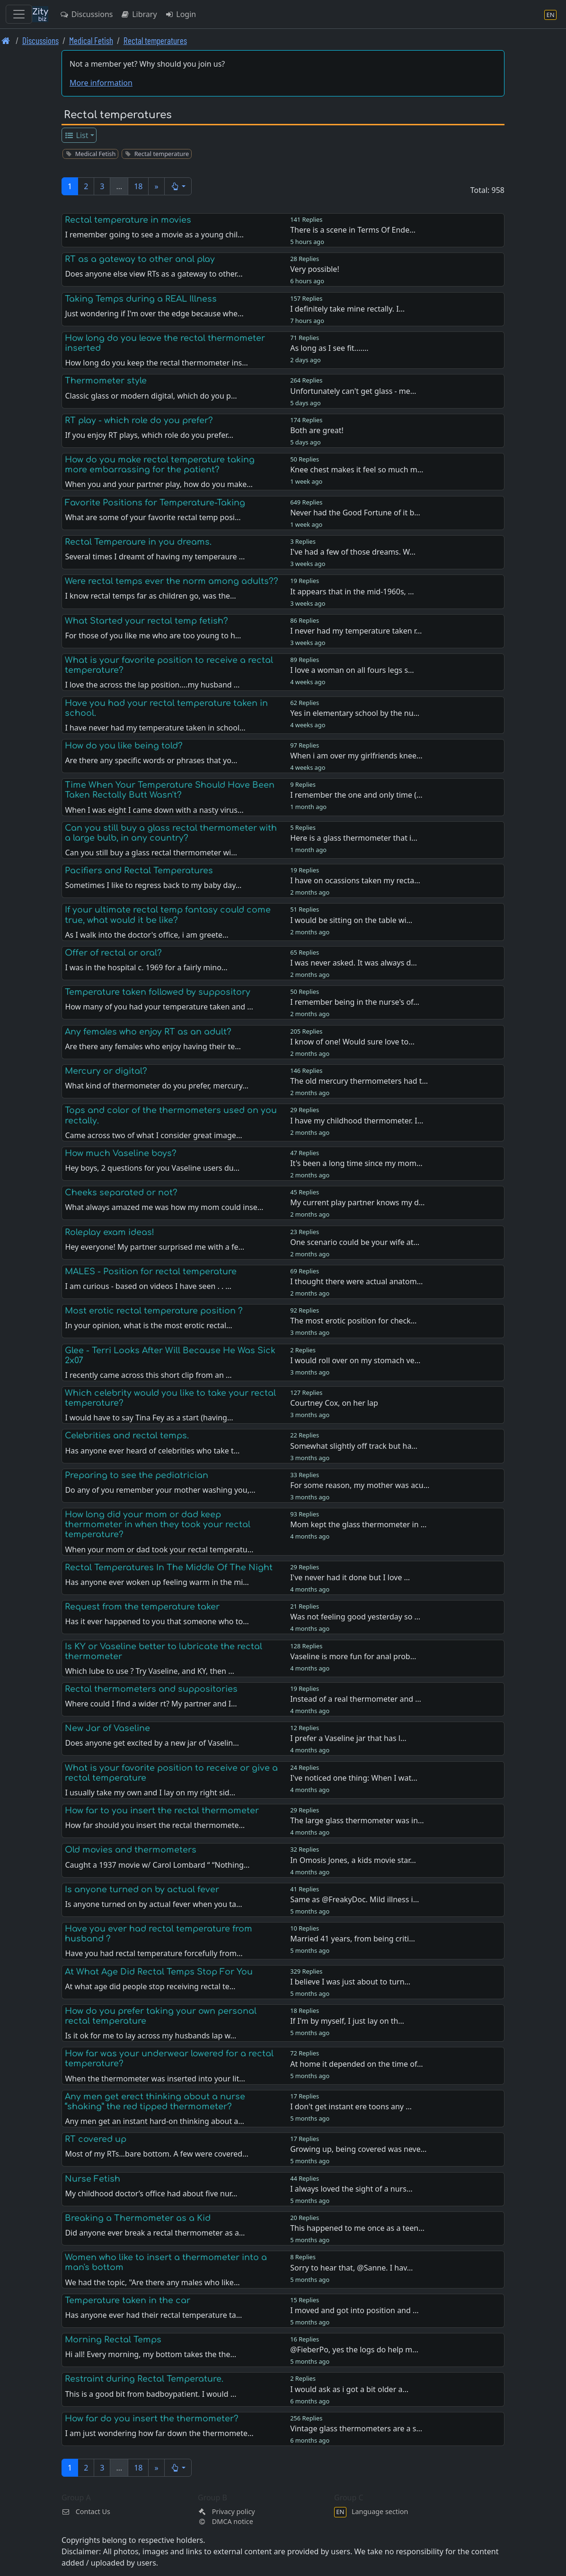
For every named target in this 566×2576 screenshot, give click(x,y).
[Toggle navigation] (19, 14)
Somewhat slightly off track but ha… (353, 1446)
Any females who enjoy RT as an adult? (148, 1031)
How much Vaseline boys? (121, 1153)
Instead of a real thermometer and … (355, 1699)
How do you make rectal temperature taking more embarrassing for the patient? (160, 464)
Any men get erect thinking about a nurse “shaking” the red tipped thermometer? (155, 2101)
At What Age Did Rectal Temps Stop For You (159, 1971)
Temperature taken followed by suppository (157, 992)
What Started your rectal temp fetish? (146, 621)
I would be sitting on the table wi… (351, 920)
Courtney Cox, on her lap (334, 1403)
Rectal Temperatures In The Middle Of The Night (169, 1567)
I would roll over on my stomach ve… (355, 1360)
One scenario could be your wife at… (354, 1242)
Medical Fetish (91, 40)
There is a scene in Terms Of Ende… (353, 230)
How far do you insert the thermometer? (152, 2418)
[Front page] (6, 40)
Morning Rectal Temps (113, 2339)
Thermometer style (106, 380)
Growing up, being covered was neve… (358, 2149)
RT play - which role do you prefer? (139, 420)
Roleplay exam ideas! (109, 1232)
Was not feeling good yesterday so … (355, 1616)
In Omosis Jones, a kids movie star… (353, 1860)
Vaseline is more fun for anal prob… (353, 1656)
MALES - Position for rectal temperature (151, 1271)
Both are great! (317, 430)
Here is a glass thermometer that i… (353, 838)
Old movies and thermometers (130, 1849)
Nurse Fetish (92, 2179)
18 (138, 186)
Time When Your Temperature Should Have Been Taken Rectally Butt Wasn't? (169, 790)
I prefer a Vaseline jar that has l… (348, 1738)
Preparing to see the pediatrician (136, 1475)
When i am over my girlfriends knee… (356, 755)
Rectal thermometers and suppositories (151, 1689)
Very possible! (314, 269)
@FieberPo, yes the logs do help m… (354, 2349)
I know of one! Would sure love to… (352, 1041)
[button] (178, 186)
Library (138, 14)
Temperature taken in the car (127, 2300)
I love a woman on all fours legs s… (352, 670)
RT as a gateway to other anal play (140, 259)
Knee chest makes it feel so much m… (356, 469)
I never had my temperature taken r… (356, 631)
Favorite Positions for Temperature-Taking (155, 502)
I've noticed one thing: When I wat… (353, 1778)
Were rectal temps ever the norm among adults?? (171, 581)
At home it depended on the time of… (356, 2064)
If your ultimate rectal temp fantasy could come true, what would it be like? (168, 914)
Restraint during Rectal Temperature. (144, 2379)
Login (180, 14)
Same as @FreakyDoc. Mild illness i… (354, 1899)
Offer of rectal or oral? (113, 952)
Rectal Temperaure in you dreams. (138, 542)
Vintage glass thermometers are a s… (356, 2428)
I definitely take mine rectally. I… (347, 309)
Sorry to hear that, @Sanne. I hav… (351, 2268)
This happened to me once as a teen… (357, 2228)
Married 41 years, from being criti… (352, 1938)
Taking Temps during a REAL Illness (141, 299)
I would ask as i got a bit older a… (349, 2389)
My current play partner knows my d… (357, 1202)
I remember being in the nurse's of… (354, 1002)
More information (101, 83)
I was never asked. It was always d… (353, 962)
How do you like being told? (124, 745)
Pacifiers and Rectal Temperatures (139, 870)
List (76, 135)
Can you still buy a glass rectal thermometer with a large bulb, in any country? (171, 833)
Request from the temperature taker (142, 1606)
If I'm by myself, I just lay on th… (347, 2021)
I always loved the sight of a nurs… (351, 2189)
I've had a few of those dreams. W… (353, 552)
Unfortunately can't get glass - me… (353, 391)
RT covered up (95, 2139)
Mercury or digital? (106, 1071)
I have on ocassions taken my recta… (355, 880)
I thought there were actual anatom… (356, 1281)
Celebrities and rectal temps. (127, 1435)
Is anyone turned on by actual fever (142, 1889)
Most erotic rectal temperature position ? (154, 1310)
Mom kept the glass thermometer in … (358, 1524)
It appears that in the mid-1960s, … (352, 591)
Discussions (86, 14)
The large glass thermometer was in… (357, 1820)
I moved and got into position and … (354, 2310)
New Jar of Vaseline (107, 1728)
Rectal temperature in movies (128, 220)
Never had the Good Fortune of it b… (355, 512)
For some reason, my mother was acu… (359, 1485)
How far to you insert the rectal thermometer (162, 1810)
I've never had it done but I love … (350, 1577)
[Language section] (550, 14)
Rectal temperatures (155, 40)
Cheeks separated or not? (121, 1192)
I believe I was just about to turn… (350, 1981)
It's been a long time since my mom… (356, 1163)
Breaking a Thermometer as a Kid (138, 2218)
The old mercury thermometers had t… (359, 1081)
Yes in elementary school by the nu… (354, 713)
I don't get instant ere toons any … (351, 2106)
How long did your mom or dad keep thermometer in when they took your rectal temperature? (157, 1524)
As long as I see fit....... (329, 348)
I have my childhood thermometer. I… (356, 1120)
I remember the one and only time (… (356, 795)
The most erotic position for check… (353, 1320)
